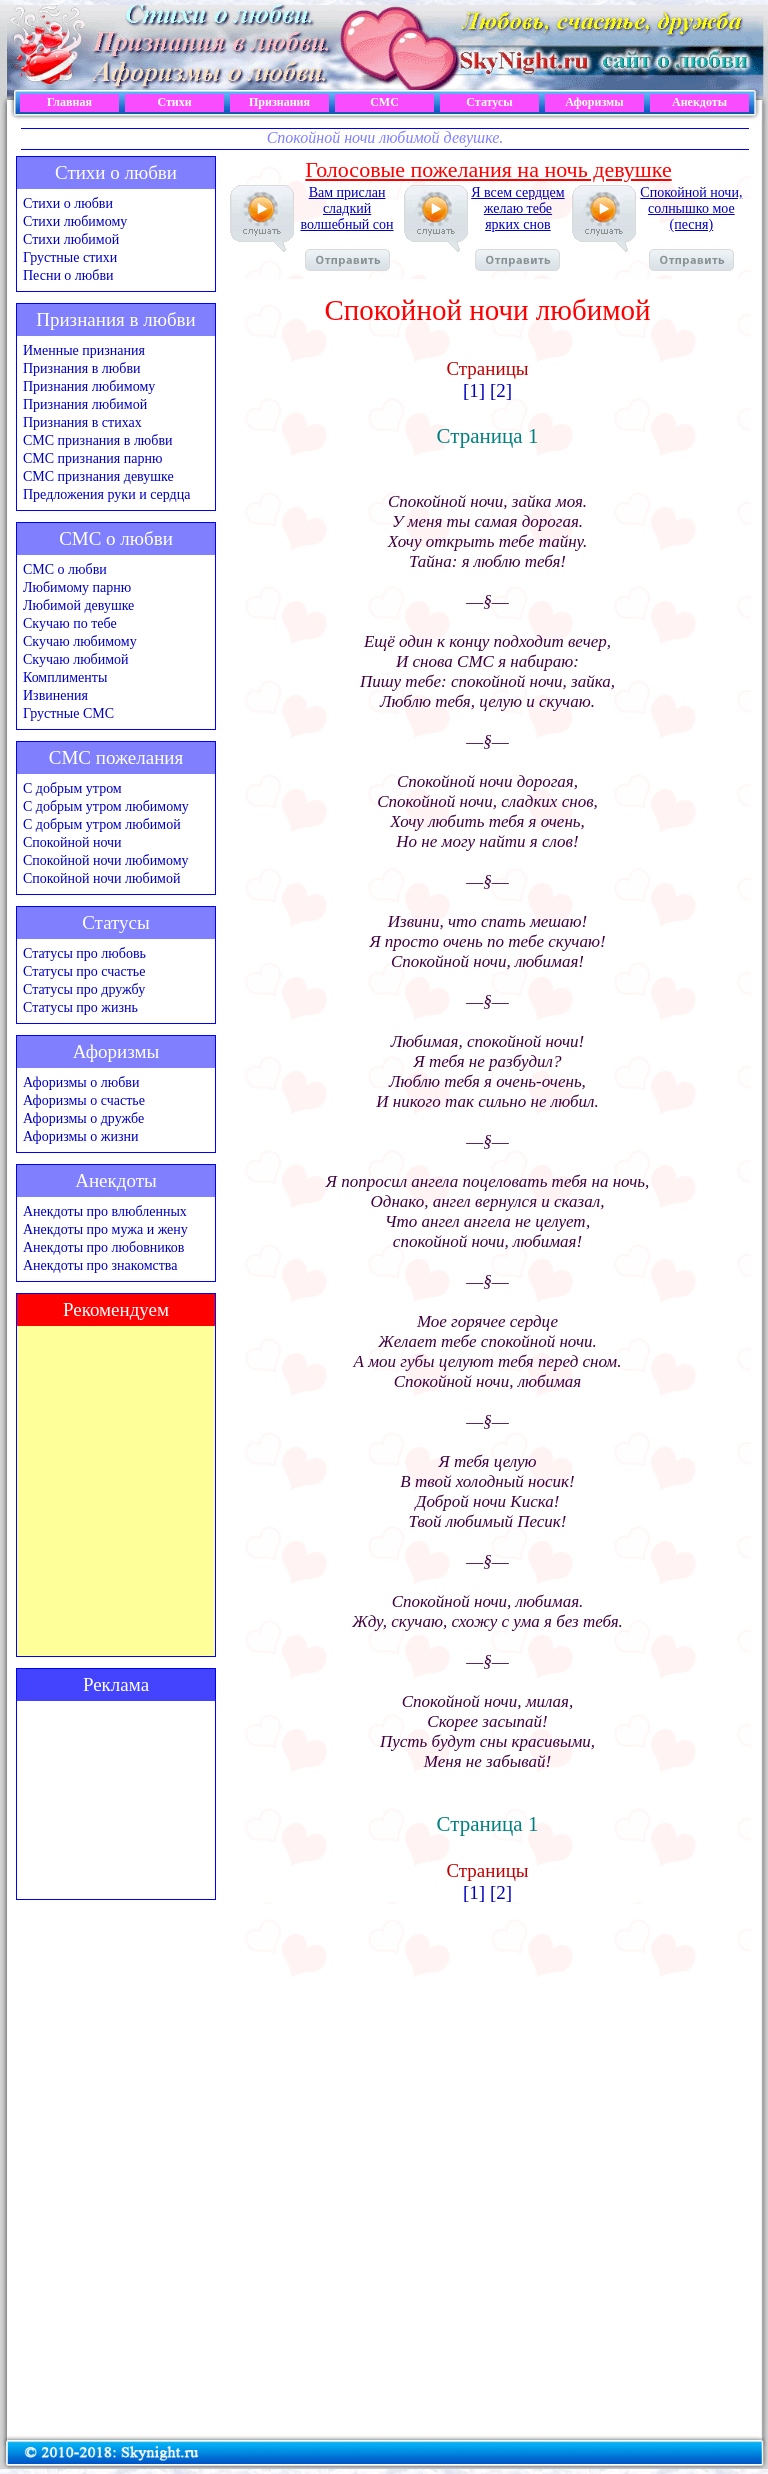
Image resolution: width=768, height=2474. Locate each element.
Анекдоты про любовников (103, 1247)
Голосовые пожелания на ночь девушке (488, 169)
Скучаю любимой (76, 659)
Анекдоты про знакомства (100, 1265)
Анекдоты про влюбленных (105, 1211)
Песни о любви (68, 275)
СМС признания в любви (98, 440)
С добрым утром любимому (106, 806)
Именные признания (84, 350)
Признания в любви (82, 368)
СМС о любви (65, 569)
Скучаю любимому (80, 641)
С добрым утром (72, 788)
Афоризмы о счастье (84, 1100)
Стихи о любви (68, 203)
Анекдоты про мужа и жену (105, 1229)
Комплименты (65, 677)
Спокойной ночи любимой (101, 878)
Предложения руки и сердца (106, 494)
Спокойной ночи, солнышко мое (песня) (691, 228)
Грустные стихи (70, 257)
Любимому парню (77, 587)
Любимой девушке (78, 605)
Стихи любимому (75, 221)
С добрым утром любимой (102, 824)
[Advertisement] (116, 1800)
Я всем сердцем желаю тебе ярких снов (517, 228)
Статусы (489, 102)
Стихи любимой (71, 239)
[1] (474, 390)
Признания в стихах (82, 422)
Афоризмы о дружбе (83, 1118)
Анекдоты (699, 102)
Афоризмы (594, 102)
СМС (384, 102)
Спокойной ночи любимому (106, 860)
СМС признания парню (92, 458)
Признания (279, 102)
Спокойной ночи (72, 842)
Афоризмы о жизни (80, 1136)
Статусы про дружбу (84, 989)
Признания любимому (89, 386)
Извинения (55, 695)
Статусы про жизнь (80, 1007)
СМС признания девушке (98, 476)
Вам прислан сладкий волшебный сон (347, 228)
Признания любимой (85, 404)
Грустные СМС (68, 713)
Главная (69, 102)
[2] (501, 390)
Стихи (174, 102)
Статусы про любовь (84, 953)
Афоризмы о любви (81, 1082)
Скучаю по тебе (70, 623)
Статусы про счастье (84, 971)
